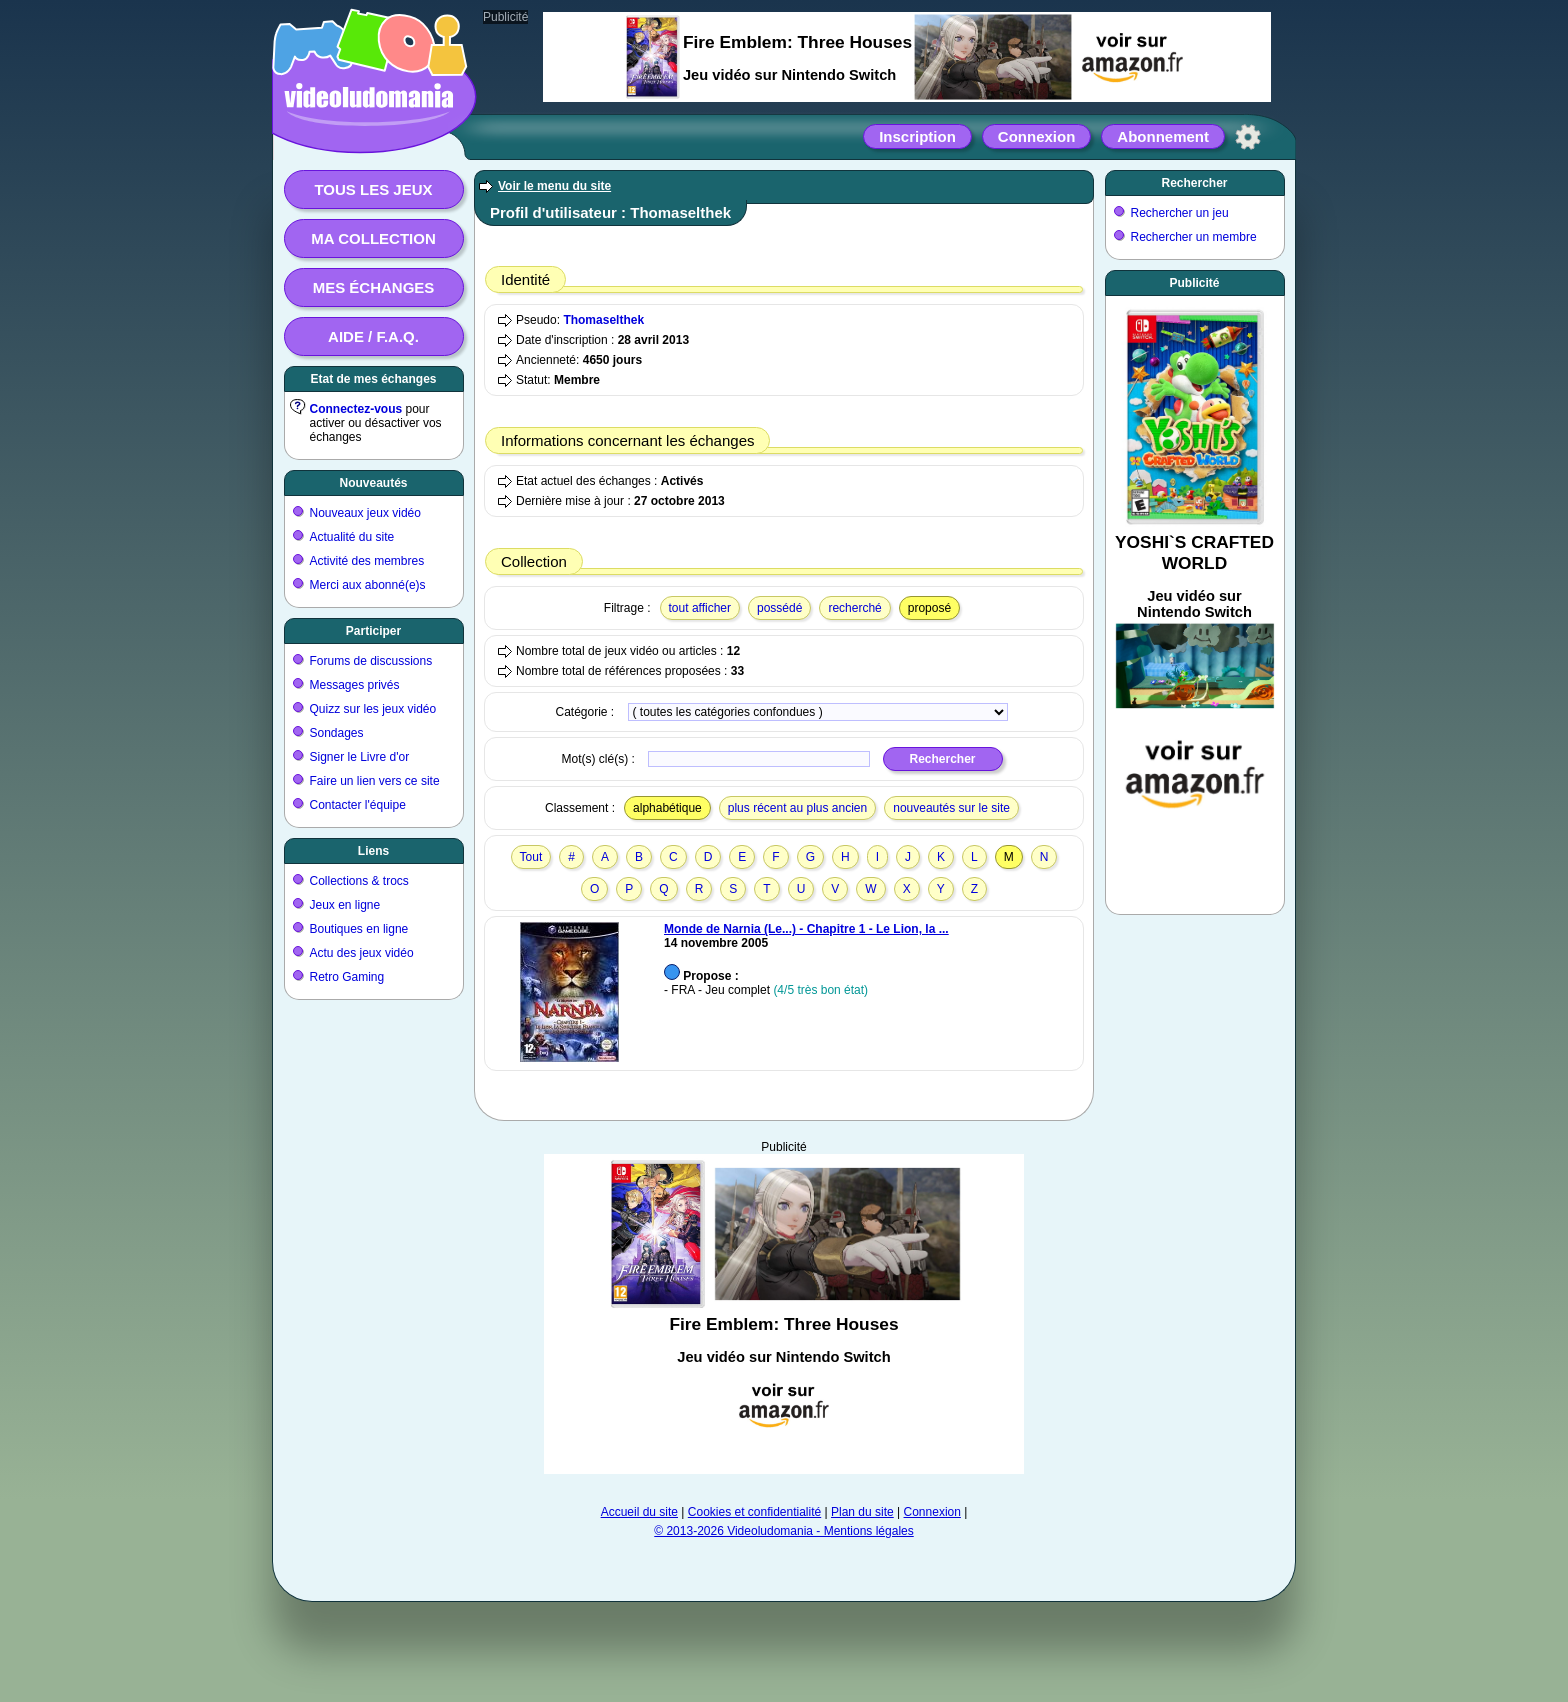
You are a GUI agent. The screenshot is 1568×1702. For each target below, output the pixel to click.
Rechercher (1194, 183)
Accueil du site (639, 1512)
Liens (373, 851)
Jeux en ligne (345, 905)
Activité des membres (367, 561)
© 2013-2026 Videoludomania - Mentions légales (783, 1531)
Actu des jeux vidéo (362, 953)
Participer (373, 631)
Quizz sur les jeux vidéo (373, 709)
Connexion (1037, 136)
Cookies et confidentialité (754, 1512)
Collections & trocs (359, 881)
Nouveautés (373, 483)
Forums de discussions (371, 661)
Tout (531, 857)
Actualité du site (352, 537)
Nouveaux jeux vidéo (365, 513)
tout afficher (700, 608)
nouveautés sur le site (951, 808)
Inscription (917, 136)
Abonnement (1163, 136)
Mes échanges (374, 287)
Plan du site (862, 1512)
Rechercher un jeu (1180, 213)
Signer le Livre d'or (360, 757)
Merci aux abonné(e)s (368, 585)
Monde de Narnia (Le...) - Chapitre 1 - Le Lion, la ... (806, 929)
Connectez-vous (356, 409)
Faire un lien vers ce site (375, 781)
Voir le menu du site (554, 186)
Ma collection (373, 238)
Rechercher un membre (1194, 237)
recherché (854, 608)
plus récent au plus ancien (797, 808)
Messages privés (355, 685)
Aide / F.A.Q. (373, 336)
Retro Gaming (347, 977)
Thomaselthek (603, 320)
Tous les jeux (373, 189)
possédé (779, 608)
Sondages (337, 733)
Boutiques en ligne (359, 929)
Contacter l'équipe (358, 805)
